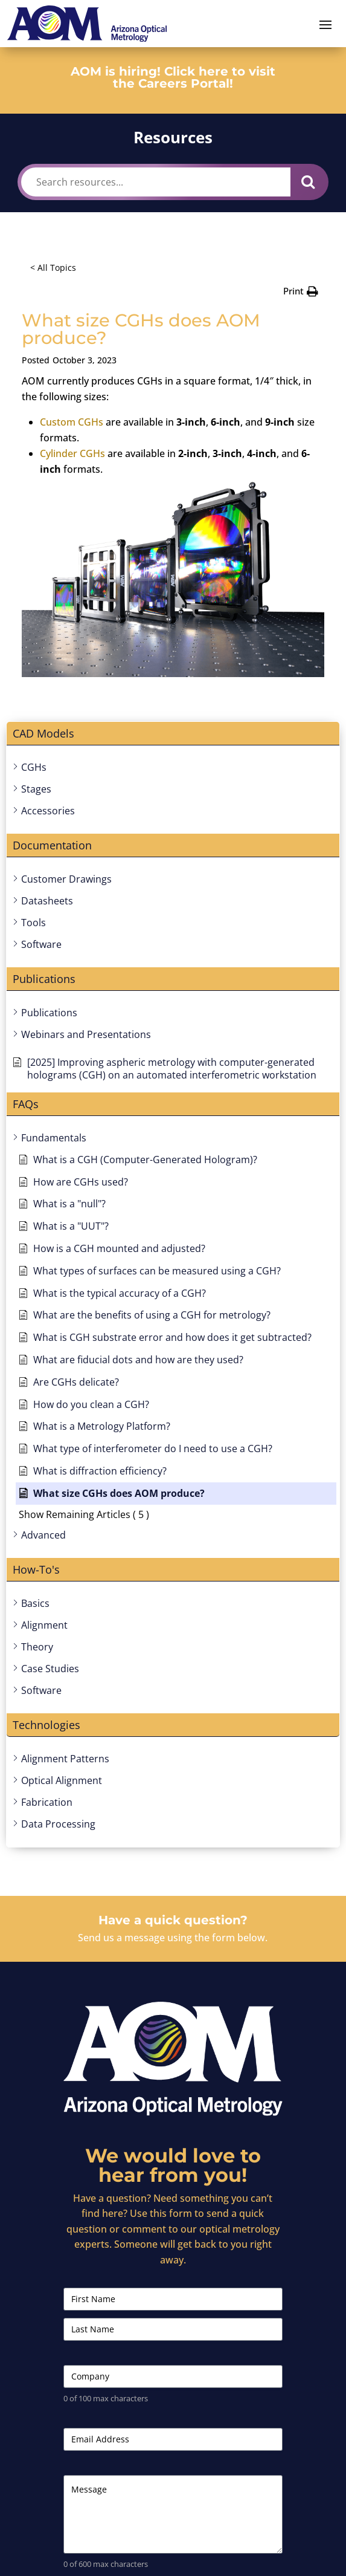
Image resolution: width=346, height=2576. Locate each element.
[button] (300, 291)
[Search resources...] (156, 181)
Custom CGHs (71, 422)
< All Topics (53, 267)
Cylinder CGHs (72, 453)
